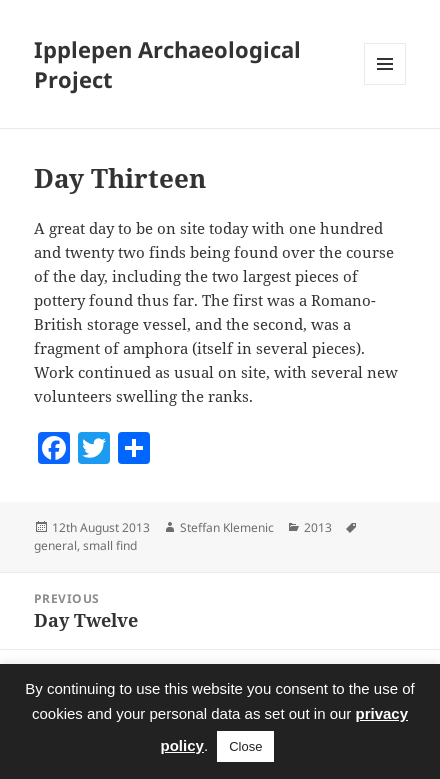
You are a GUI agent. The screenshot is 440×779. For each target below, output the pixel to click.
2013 (318, 527)
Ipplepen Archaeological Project (167, 64)
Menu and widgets (385, 84)
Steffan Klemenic (227, 527)
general (55, 545)
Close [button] (245, 746)
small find (110, 545)
